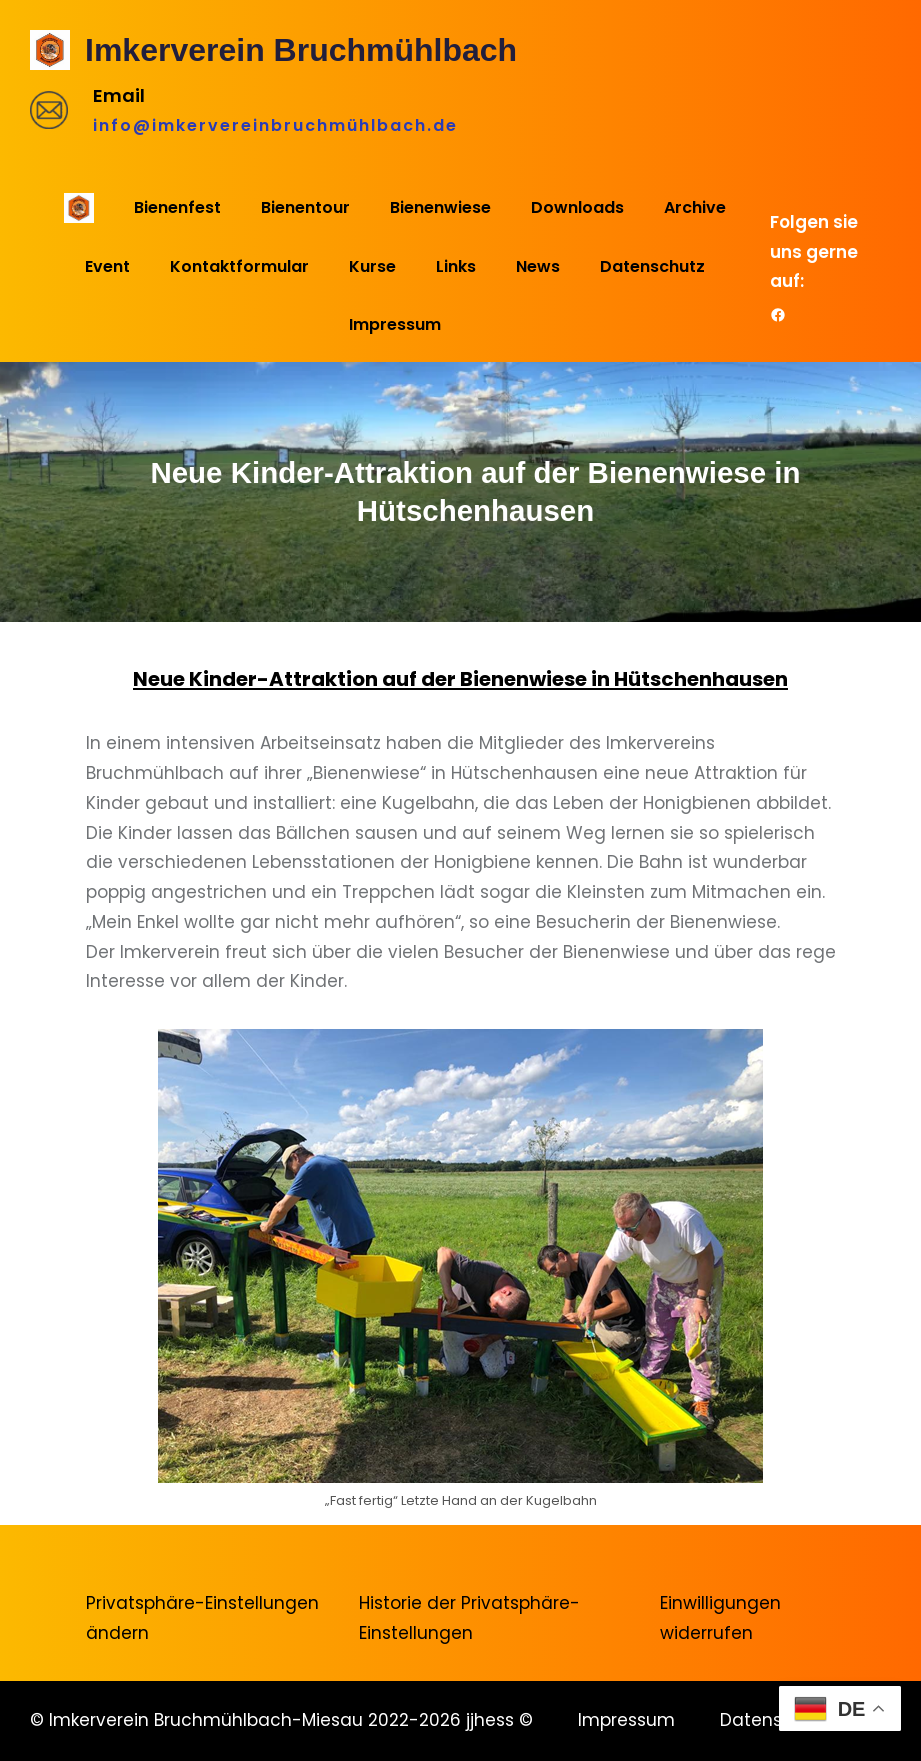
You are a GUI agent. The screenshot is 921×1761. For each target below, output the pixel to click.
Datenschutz (775, 1720)
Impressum (626, 1720)
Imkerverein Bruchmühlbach (301, 50)
